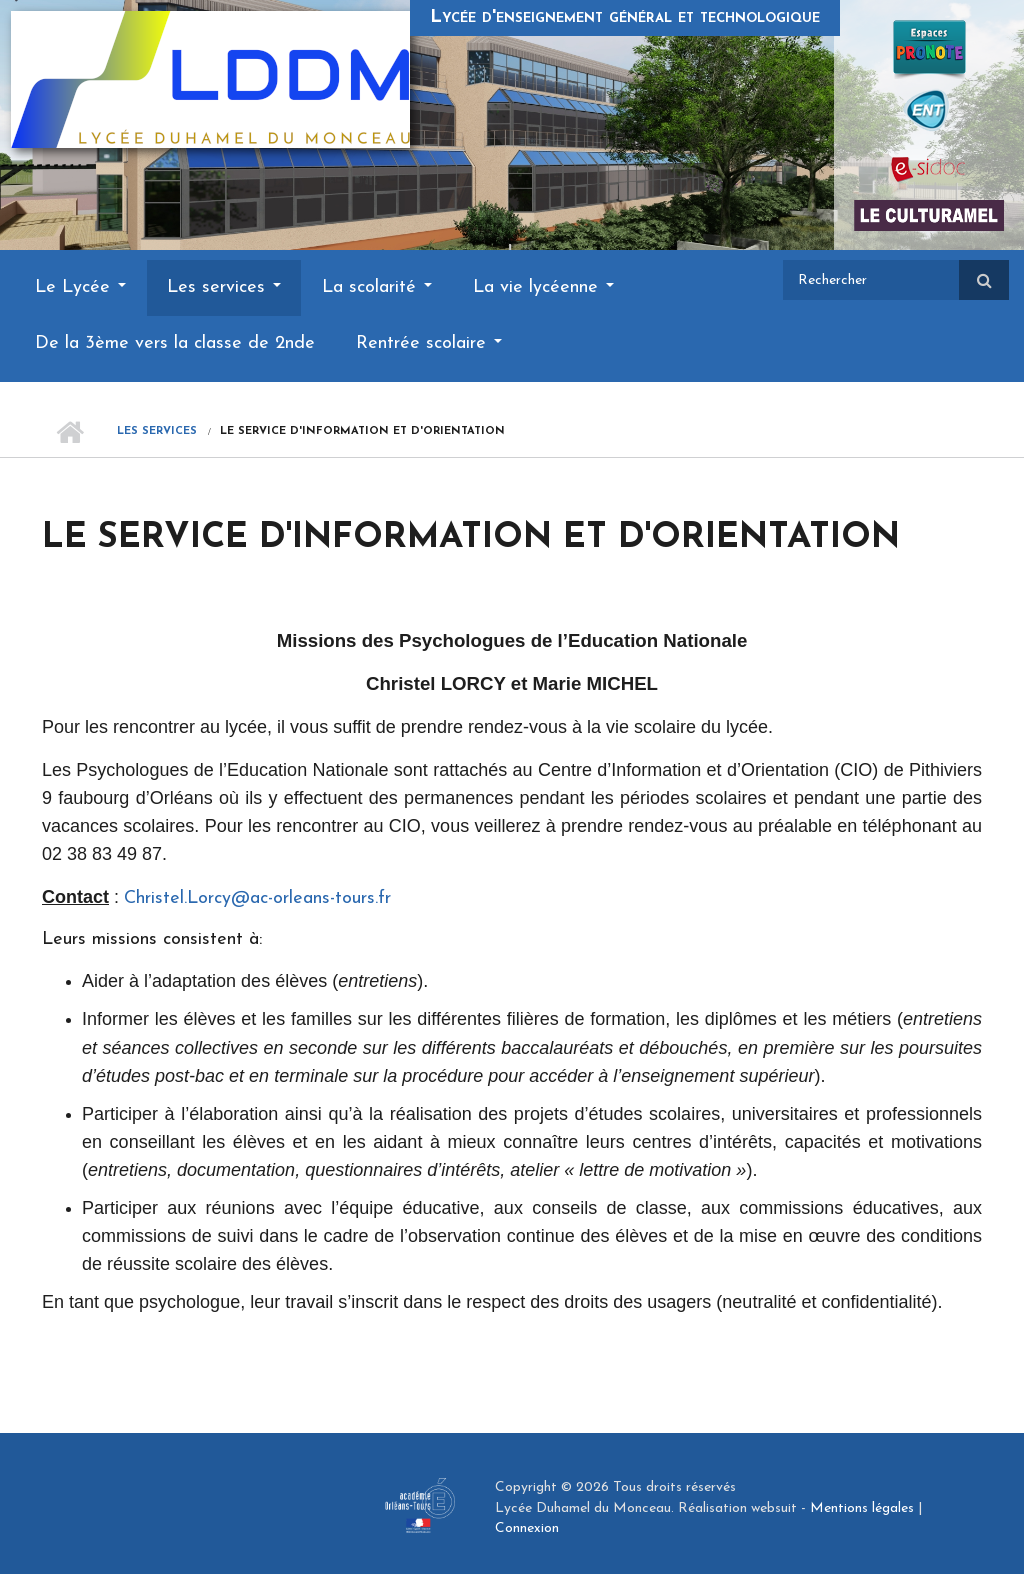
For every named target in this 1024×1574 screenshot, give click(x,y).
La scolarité (377, 287)
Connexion (527, 1528)
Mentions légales (862, 1508)
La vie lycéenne (543, 287)
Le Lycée (80, 287)
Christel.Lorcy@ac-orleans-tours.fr (257, 898)
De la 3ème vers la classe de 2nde (175, 343)
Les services (224, 287)
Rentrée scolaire (429, 343)
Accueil (69, 432)
